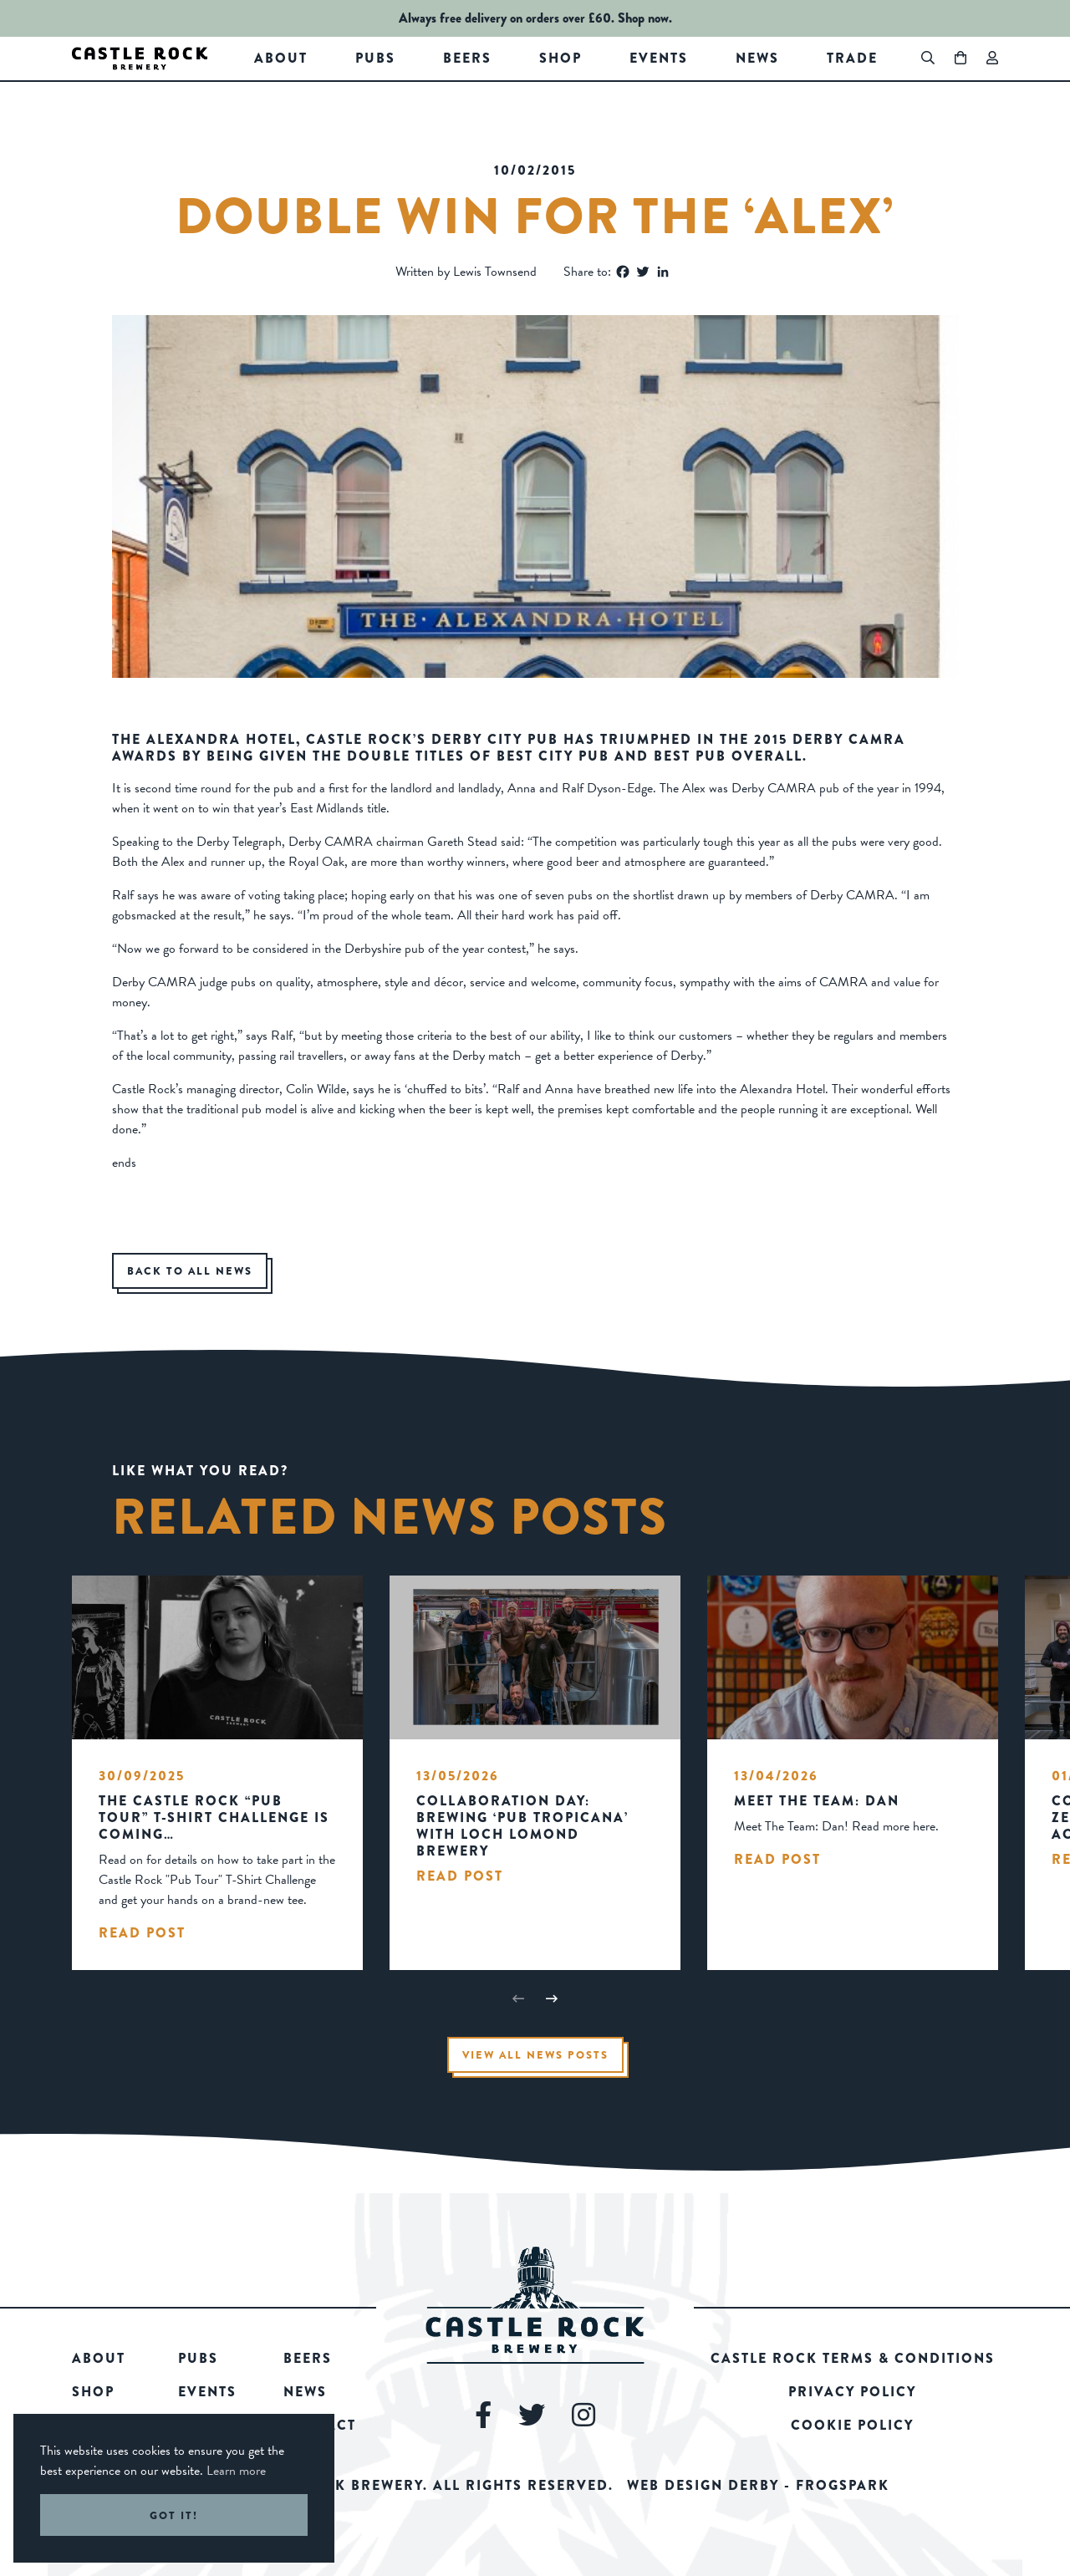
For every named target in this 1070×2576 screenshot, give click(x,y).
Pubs (375, 58)
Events (658, 58)
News (757, 58)
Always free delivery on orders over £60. (506, 18)
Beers (467, 58)
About (281, 58)
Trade (852, 58)
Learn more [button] (236, 2471)
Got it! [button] (174, 2515)
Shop (560, 58)
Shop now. (645, 18)
